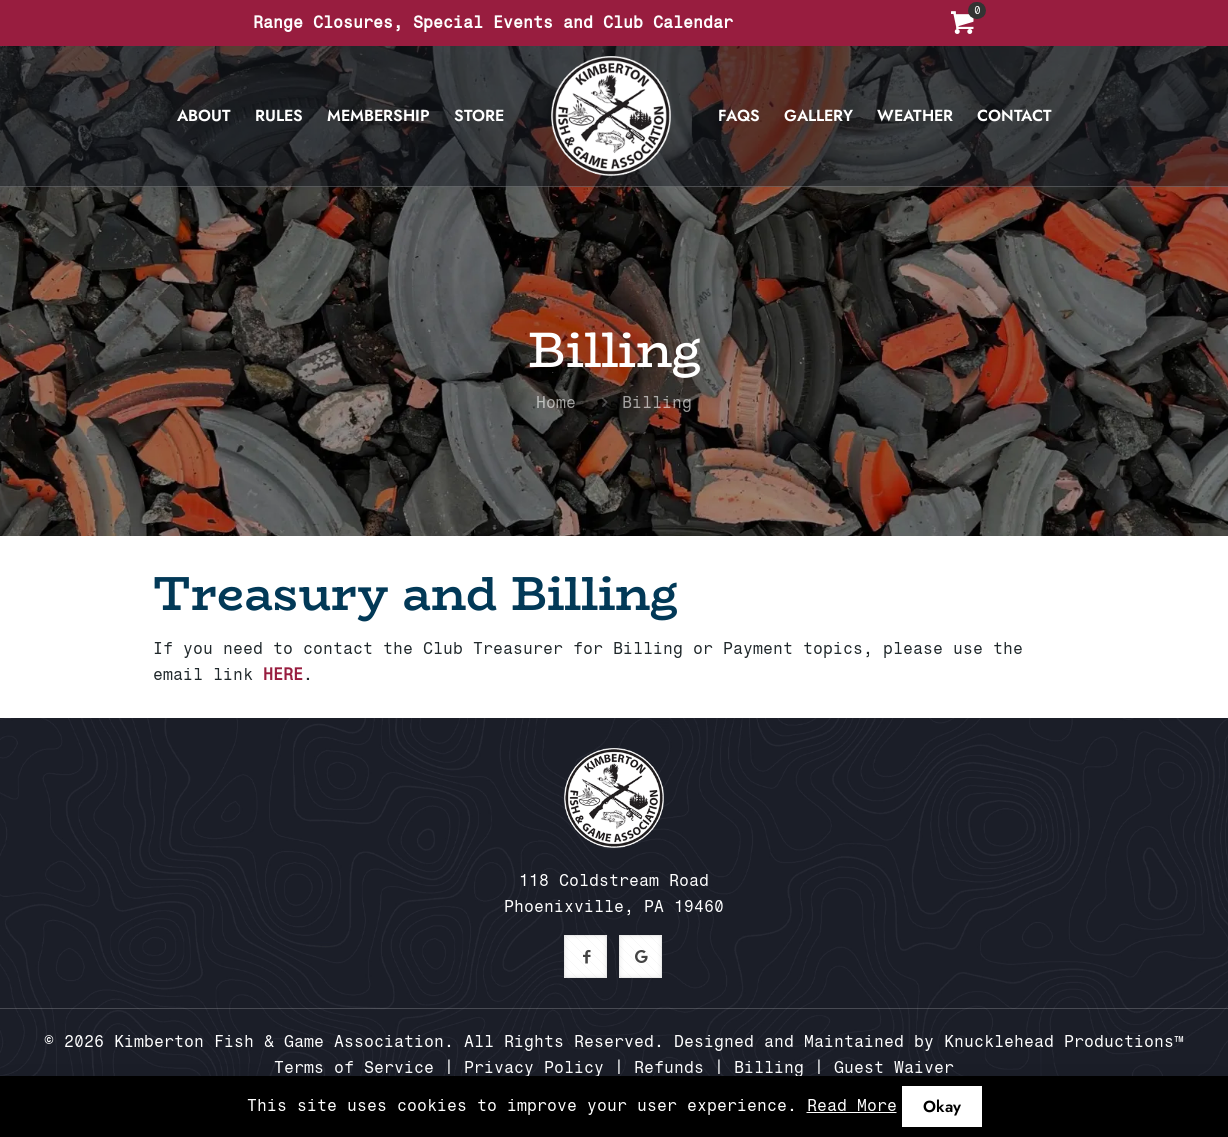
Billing (769, 1067)
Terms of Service (354, 1067)
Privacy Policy (534, 1067)
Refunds (669, 1067)
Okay (942, 1106)
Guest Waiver (894, 1067)
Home (556, 402)
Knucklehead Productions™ (1064, 1041)
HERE (283, 674)
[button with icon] (585, 956)
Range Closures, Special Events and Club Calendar (493, 22)
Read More (852, 1105)
